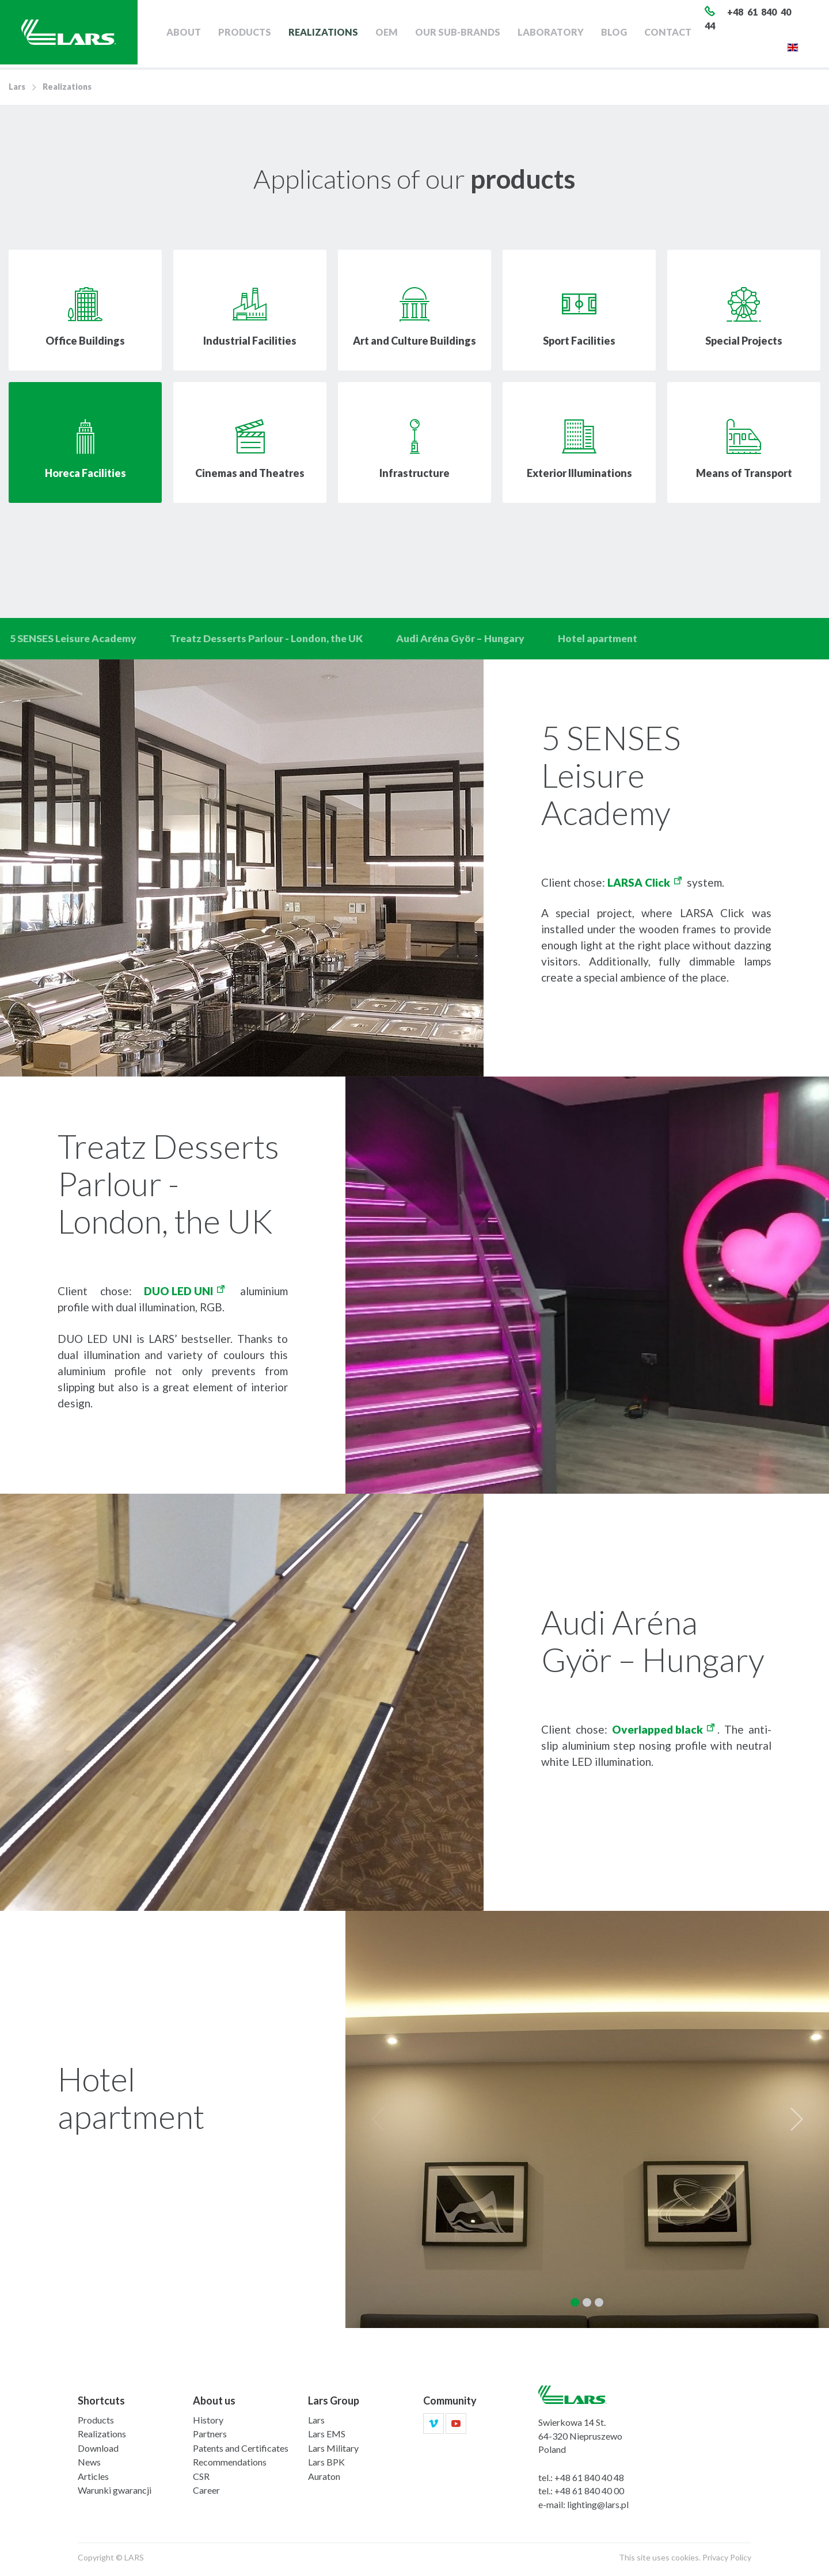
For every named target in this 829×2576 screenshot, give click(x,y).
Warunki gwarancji (114, 2494)
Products (255, 34)
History (208, 2423)
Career (206, 2494)
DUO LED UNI (178, 1294)
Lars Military (333, 2451)
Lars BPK (326, 2465)
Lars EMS (326, 2437)
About (194, 34)
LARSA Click (638, 885)
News (89, 2465)
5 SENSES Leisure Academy (75, 640)
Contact (674, 34)
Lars (17, 86)
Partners (210, 2437)
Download (98, 2451)
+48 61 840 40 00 (589, 2494)
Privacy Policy (726, 2561)
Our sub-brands (465, 34)
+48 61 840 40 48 (589, 2480)
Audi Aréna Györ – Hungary (471, 640)
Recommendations (230, 2465)
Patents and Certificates (240, 2451)
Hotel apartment (611, 640)
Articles (93, 2479)
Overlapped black (657, 1732)
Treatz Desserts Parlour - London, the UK (272, 640)
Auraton (324, 2479)
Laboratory (557, 34)
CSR (201, 2479)
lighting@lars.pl (598, 2507)
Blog (620, 34)
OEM (395, 34)
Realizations (332, 34)
